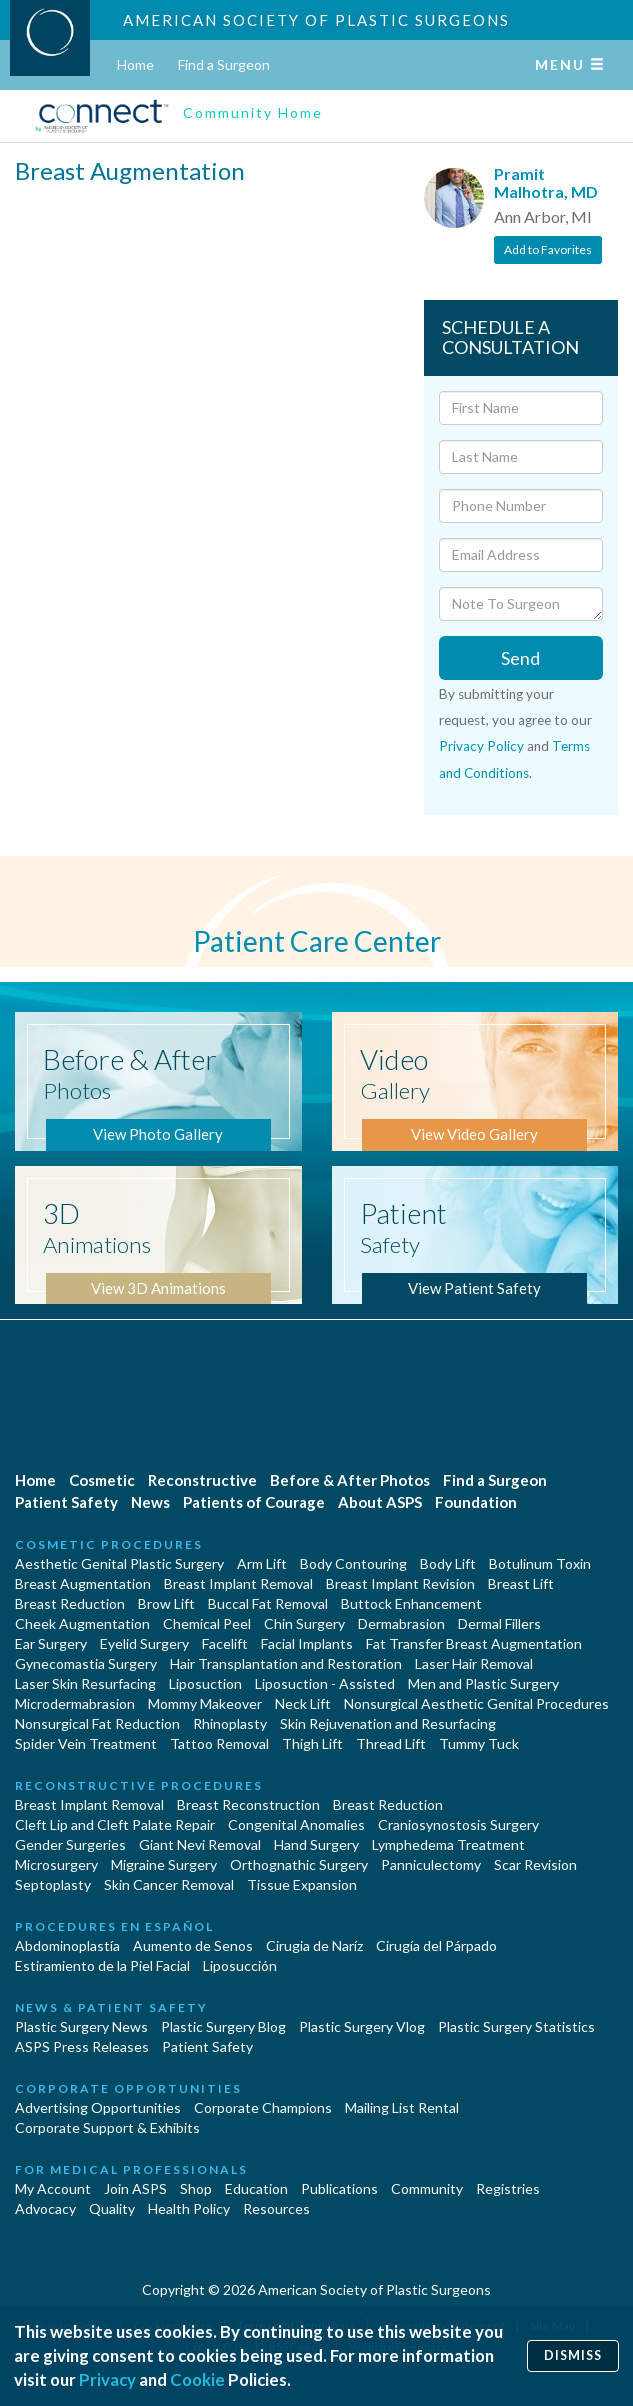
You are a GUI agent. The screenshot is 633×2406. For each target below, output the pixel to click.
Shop (196, 2188)
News (150, 1502)
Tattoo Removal (219, 1743)
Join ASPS (135, 2188)
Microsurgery (56, 1864)
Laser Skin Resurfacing (85, 1683)
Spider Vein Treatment (86, 1743)
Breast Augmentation (83, 1583)
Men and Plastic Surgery (483, 1683)
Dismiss (573, 2355)
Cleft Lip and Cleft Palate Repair (115, 1824)
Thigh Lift (312, 1743)
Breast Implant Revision (400, 1583)
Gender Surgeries (70, 1844)
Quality (112, 2208)
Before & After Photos (350, 1480)
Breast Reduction (70, 1603)
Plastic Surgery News (81, 2026)
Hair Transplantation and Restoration (286, 1663)
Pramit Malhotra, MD (546, 182)
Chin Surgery (304, 1623)
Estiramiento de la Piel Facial (102, 1965)
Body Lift (448, 1563)
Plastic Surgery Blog (223, 2026)
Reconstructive (202, 1480)
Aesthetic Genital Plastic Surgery (119, 1563)
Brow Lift (166, 1603)
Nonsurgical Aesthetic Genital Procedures (476, 1703)
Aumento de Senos (193, 1945)
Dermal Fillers (499, 1623)
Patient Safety (66, 1502)
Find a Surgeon (224, 64)
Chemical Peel (207, 1623)
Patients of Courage (254, 1502)
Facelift (225, 1643)
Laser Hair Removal (474, 1663)
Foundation (476, 1502)
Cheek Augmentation (82, 1623)
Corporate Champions (263, 2107)
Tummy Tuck (479, 1743)
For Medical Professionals (131, 2169)
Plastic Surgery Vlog (362, 2026)
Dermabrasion (401, 1623)
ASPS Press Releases (82, 2046)
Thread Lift (391, 1743)
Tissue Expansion (302, 1884)
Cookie (197, 2379)
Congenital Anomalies (296, 1824)
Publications (339, 2188)
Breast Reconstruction (248, 1804)
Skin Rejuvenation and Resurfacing (388, 1723)
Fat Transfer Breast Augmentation (474, 1643)
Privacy (107, 2379)
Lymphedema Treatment (448, 1844)
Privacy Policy (481, 746)
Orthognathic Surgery (299, 1864)
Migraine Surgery (164, 1864)
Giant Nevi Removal (200, 1844)
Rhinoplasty (230, 1723)
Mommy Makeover (205, 1703)
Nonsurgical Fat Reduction (97, 1723)
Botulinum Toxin (540, 1563)
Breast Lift (521, 1583)
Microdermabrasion (75, 1703)
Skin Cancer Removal (169, 1884)
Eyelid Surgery (144, 1643)
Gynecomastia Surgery (86, 1663)
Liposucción (240, 1965)
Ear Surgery (51, 1643)
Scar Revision (535, 1864)
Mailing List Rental (402, 2107)
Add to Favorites (548, 249)
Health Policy (189, 2208)
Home (135, 64)
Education (256, 2188)
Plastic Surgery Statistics (516, 2026)
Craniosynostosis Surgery (458, 1824)
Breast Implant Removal (238, 1583)
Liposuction (205, 1683)
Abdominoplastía (67, 1945)
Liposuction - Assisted (325, 1683)
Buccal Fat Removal (268, 1603)
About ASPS (380, 1502)
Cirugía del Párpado (436, 1945)
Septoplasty (53, 1884)
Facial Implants (307, 1643)
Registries (508, 2188)
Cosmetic (102, 1480)
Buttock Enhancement (411, 1603)
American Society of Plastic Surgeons (316, 20)
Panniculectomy (431, 1864)
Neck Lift (303, 1703)
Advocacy (45, 2208)
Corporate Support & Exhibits (107, 2127)
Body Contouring (353, 1563)
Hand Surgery (316, 1844)
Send (520, 658)
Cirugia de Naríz (314, 1945)
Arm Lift (262, 1563)
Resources (276, 2208)
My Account (53, 2188)
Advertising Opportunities (98, 2107)
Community (427, 2188)
